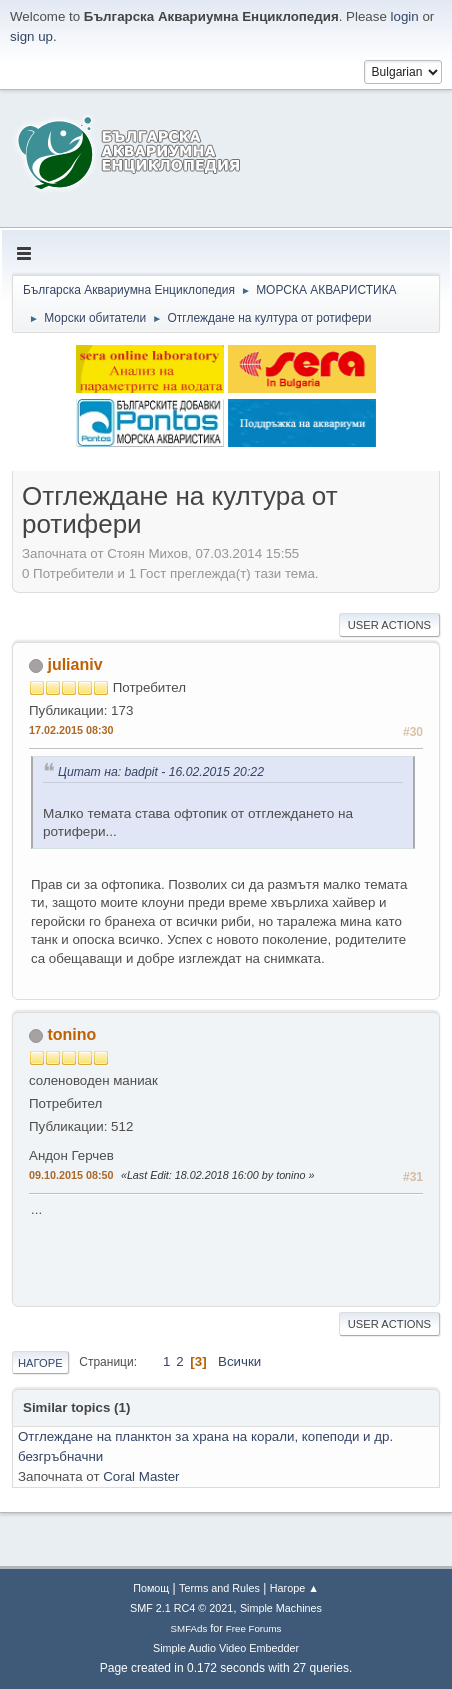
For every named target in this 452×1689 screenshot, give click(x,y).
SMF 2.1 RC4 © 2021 (181, 1608)
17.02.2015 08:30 (71, 730)
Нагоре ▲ (294, 1588)
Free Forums (254, 1628)
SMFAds (189, 1628)
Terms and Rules (219, 1588)
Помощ (151, 1588)
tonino (71, 1034)
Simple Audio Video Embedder (226, 1648)
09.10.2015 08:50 (71, 1175)
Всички (239, 1361)
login (405, 16)
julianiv (74, 664)
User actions (389, 625)
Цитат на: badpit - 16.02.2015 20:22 (161, 772)
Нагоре (40, 1363)
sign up (31, 36)
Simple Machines (281, 1608)
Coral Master (141, 1476)
